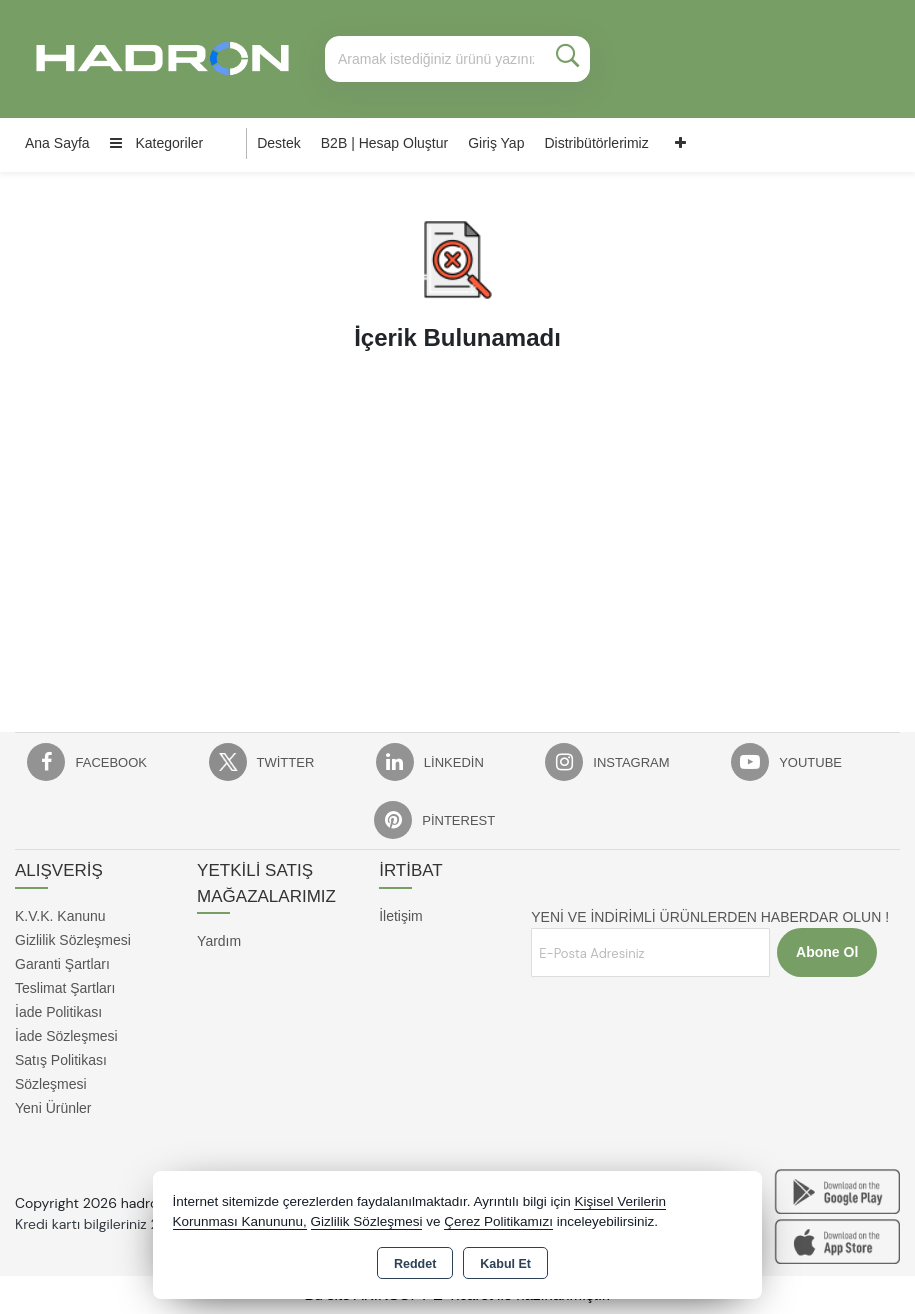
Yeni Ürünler (53, 1108)
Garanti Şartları (62, 964)
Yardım (219, 941)
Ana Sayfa (57, 143)
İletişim (401, 916)
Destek (279, 143)
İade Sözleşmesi (66, 1036)
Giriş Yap (496, 143)
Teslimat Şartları (65, 988)
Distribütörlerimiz (596, 143)
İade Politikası (58, 1012)
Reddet (415, 1264)
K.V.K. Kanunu (60, 916)
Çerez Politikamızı (498, 1221)
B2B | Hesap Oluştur (384, 143)
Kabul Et (505, 1264)
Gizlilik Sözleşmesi (73, 940)
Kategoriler (157, 143)
